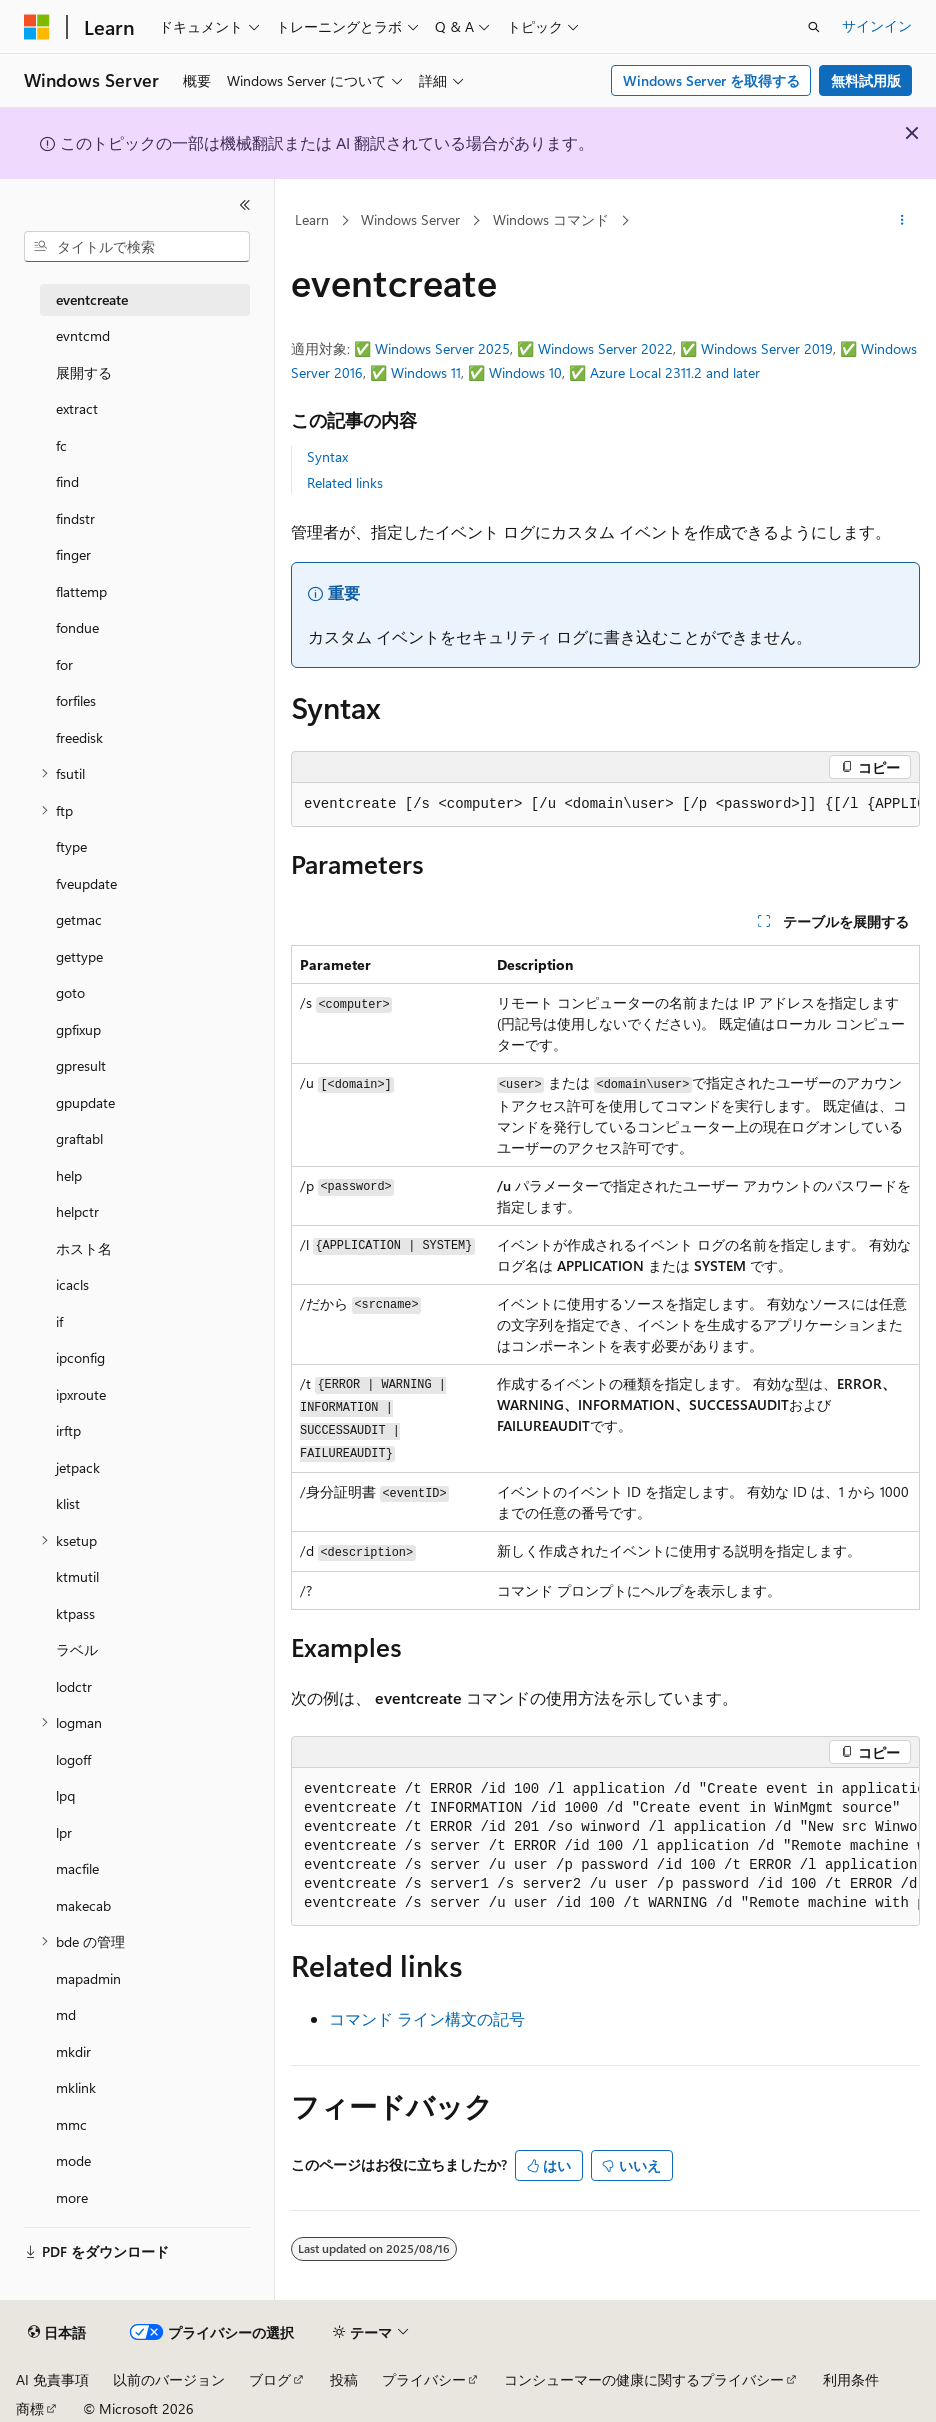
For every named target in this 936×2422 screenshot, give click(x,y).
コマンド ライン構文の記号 (427, 2018)
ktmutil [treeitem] (77, 1576)
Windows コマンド (551, 219)
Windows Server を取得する (711, 80)
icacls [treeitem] (72, 1284)
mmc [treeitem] (71, 2124)
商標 (30, 2408)
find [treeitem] (67, 481)
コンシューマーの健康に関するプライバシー (644, 2379)
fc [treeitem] (61, 445)
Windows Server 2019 (767, 348)
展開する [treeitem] (84, 372)
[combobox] (137, 247)
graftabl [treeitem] (79, 1138)
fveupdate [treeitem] (86, 883)
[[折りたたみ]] (245, 205)
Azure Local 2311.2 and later (675, 372)
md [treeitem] (66, 2014)
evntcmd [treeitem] (83, 335)
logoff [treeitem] (73, 1759)
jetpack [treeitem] (78, 1467)
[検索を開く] (814, 27)
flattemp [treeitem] (81, 591)
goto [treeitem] (70, 992)
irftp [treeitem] (68, 1430)
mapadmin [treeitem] (88, 1978)
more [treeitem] (72, 2197)
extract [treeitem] (77, 408)
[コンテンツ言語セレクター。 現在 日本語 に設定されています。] (57, 2333)
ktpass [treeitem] (75, 1613)
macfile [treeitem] (77, 1868)
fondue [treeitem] (77, 627)
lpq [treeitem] (65, 1795)
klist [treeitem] (68, 1503)
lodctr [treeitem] (74, 1686)
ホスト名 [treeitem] (84, 1248)
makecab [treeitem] (83, 1905)
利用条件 (851, 2379)
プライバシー (424, 2379)
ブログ (270, 2379)
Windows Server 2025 (442, 348)
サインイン (877, 25)
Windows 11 (426, 372)
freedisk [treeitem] (79, 737)
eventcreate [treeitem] (92, 299)
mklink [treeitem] (76, 2087)
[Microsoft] (37, 27)
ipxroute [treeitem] (81, 1394)
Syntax (327, 456)
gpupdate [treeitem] (85, 1102)
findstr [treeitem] (75, 518)
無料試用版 (866, 80)
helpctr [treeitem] (77, 1211)
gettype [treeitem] (79, 956)
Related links (345, 482)
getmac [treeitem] (79, 919)
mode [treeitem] (73, 2160)
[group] (605, 805)
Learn (312, 219)
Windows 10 (525, 372)
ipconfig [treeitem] (80, 1357)
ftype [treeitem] (71, 846)
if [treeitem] (59, 1321)
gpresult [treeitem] (81, 1065)
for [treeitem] (64, 664)
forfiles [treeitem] (76, 700)
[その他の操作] (902, 221)
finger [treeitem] (73, 554)
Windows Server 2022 (605, 348)
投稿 (344, 2379)
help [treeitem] (69, 1175)
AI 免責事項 (52, 2379)
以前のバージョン (169, 2379)
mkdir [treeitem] (73, 2051)
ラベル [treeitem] (77, 1649)
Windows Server (410, 219)
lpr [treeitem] (64, 1832)
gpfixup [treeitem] (78, 1029)
